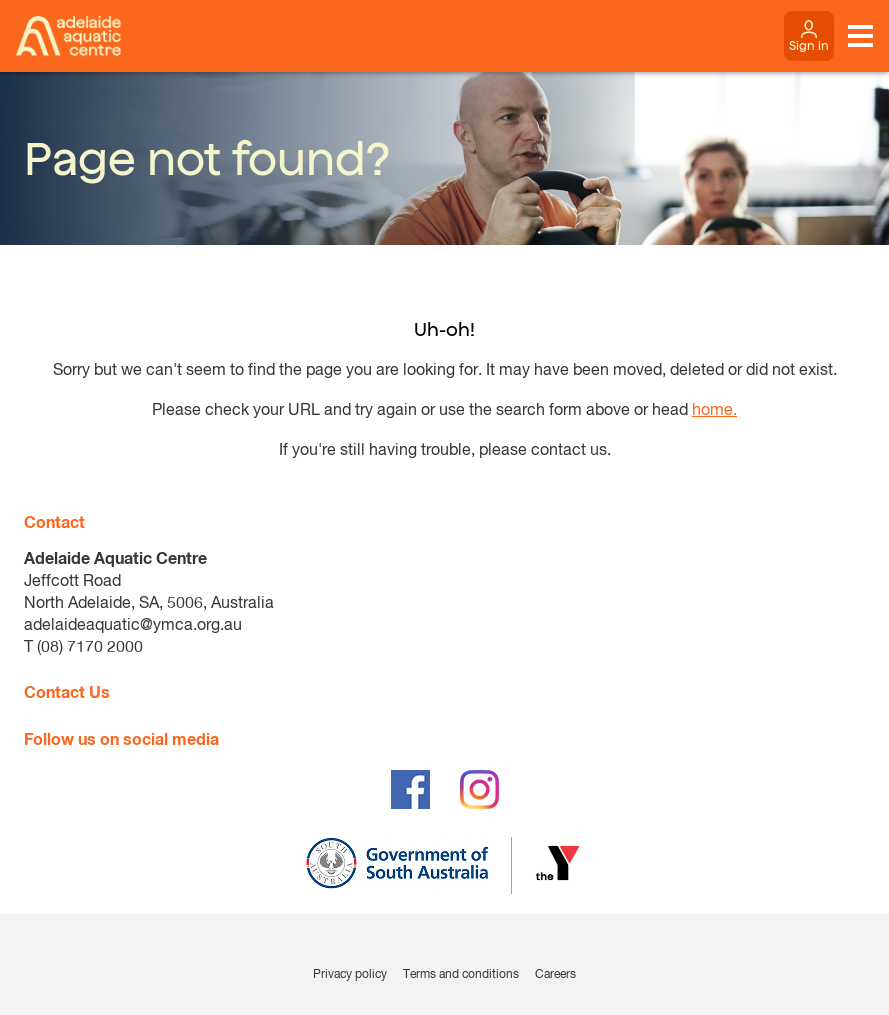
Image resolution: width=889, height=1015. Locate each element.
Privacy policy (350, 975)
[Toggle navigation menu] (860, 36)
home (712, 411)
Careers (555, 975)
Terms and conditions (461, 975)
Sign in (809, 45)
